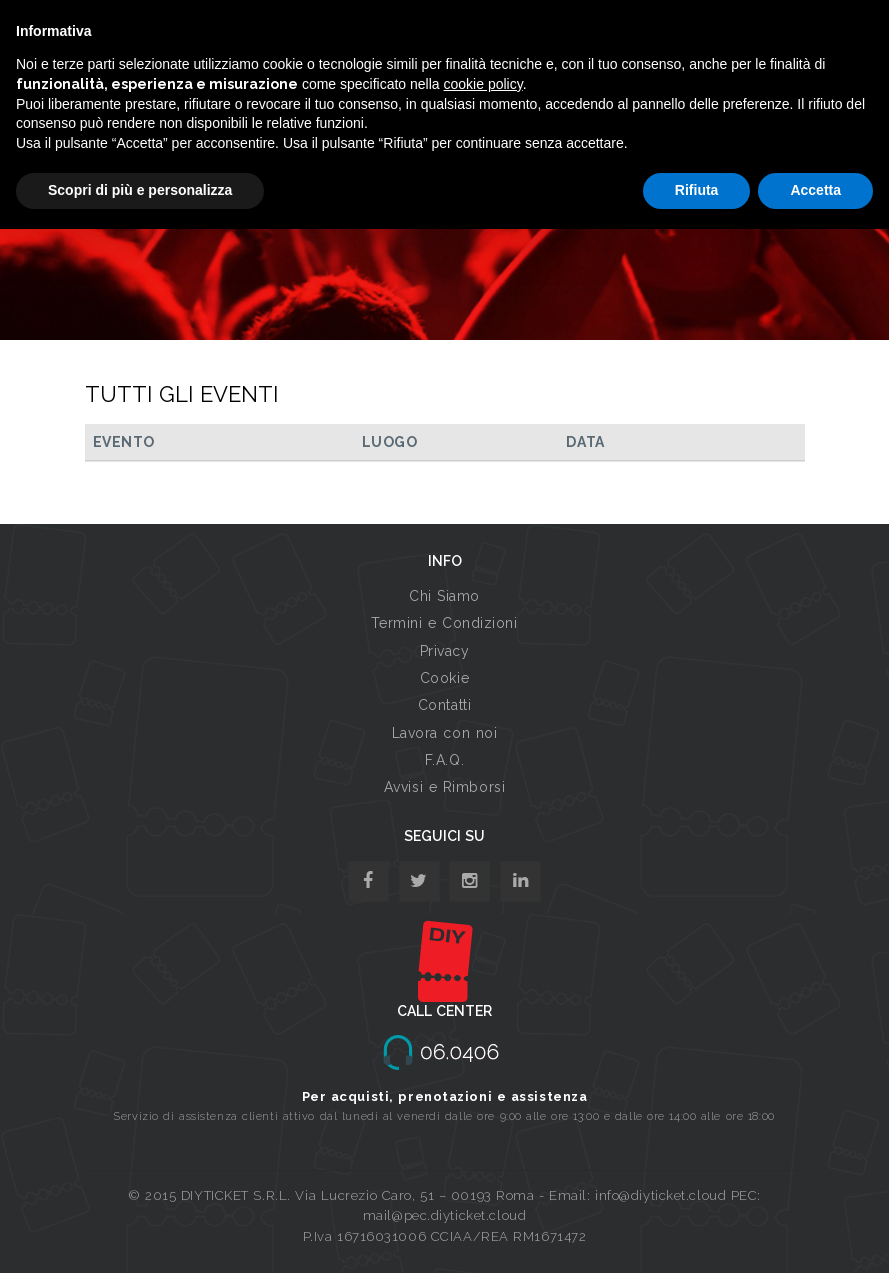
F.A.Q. (444, 760)
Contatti (444, 705)
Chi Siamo (444, 596)
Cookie (444, 678)
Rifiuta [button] (697, 190)
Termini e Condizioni (444, 623)
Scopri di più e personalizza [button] (140, 190)
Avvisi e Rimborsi (445, 787)
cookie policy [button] (483, 84)
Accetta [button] (815, 190)
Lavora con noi (445, 733)
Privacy (445, 651)
